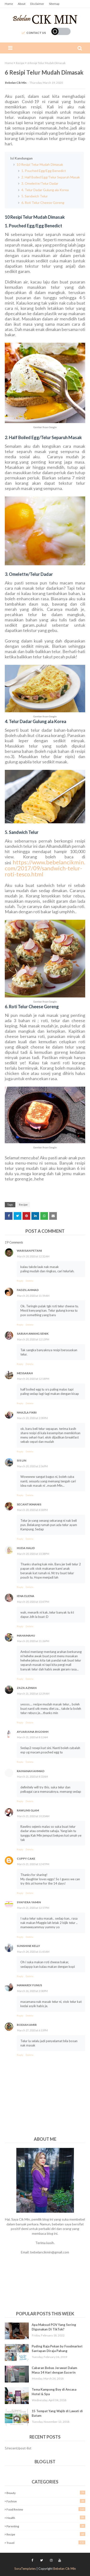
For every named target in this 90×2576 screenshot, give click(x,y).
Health (45, 2518)
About (21, 4)
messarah (25, 1373)
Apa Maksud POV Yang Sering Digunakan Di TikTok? (54, 2327)
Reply (20, 1280)
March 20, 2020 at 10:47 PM (33, 1601)
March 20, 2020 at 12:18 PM (33, 1378)
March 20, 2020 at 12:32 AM (33, 1256)
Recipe (20, 63)
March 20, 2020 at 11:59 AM (33, 1295)
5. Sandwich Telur (34, 196)
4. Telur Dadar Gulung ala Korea (45, 190)
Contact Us (34, 33)
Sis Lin (21, 1460)
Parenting (45, 2526)
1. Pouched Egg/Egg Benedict (44, 171)
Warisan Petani (29, 1250)
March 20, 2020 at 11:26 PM (33, 1641)
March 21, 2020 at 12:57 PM (33, 1907)
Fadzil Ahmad (28, 1290)
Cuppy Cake (26, 1858)
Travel (45, 2543)
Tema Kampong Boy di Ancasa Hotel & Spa (54, 2391)
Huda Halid (26, 1548)
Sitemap (54, 4)
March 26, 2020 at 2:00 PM (32, 1990)
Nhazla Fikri (27, 1412)
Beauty (45, 2493)
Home (9, 4)
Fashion (45, 2501)
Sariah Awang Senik (32, 1333)
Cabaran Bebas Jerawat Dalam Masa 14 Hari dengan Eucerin (54, 2370)
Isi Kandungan (21, 158)
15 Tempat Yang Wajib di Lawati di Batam (57, 2413)
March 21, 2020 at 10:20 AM (33, 1816)
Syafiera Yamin (29, 1902)
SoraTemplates (25, 2568)
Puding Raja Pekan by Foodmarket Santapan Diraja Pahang (57, 2348)
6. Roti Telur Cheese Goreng (42, 202)
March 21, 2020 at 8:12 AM (32, 1737)
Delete (29, 1280)
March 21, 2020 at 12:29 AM (33, 1693)
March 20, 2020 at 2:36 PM (32, 1466)
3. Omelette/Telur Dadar (39, 183)
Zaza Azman (26, 1688)
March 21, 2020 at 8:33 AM (32, 1776)
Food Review (45, 2509)
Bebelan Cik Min (15, 82)
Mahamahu (26, 1635)
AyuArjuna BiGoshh (32, 1731)
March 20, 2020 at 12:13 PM (33, 1339)
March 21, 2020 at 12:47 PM (33, 1864)
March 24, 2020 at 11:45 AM (33, 1951)
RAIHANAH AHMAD (30, 1771)
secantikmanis (29, 1504)
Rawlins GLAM (28, 1810)
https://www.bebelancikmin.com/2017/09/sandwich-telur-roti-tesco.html (45, 868)
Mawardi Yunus (29, 1985)
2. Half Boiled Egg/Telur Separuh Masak (50, 177)
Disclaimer (37, 4)
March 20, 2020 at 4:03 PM (32, 1509)
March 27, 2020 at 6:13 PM (32, 2030)
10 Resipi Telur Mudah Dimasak (39, 164)
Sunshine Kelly (28, 1946)
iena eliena (25, 1596)
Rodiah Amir (27, 2025)
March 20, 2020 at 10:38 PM (33, 1553)
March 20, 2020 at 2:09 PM (32, 1418)
